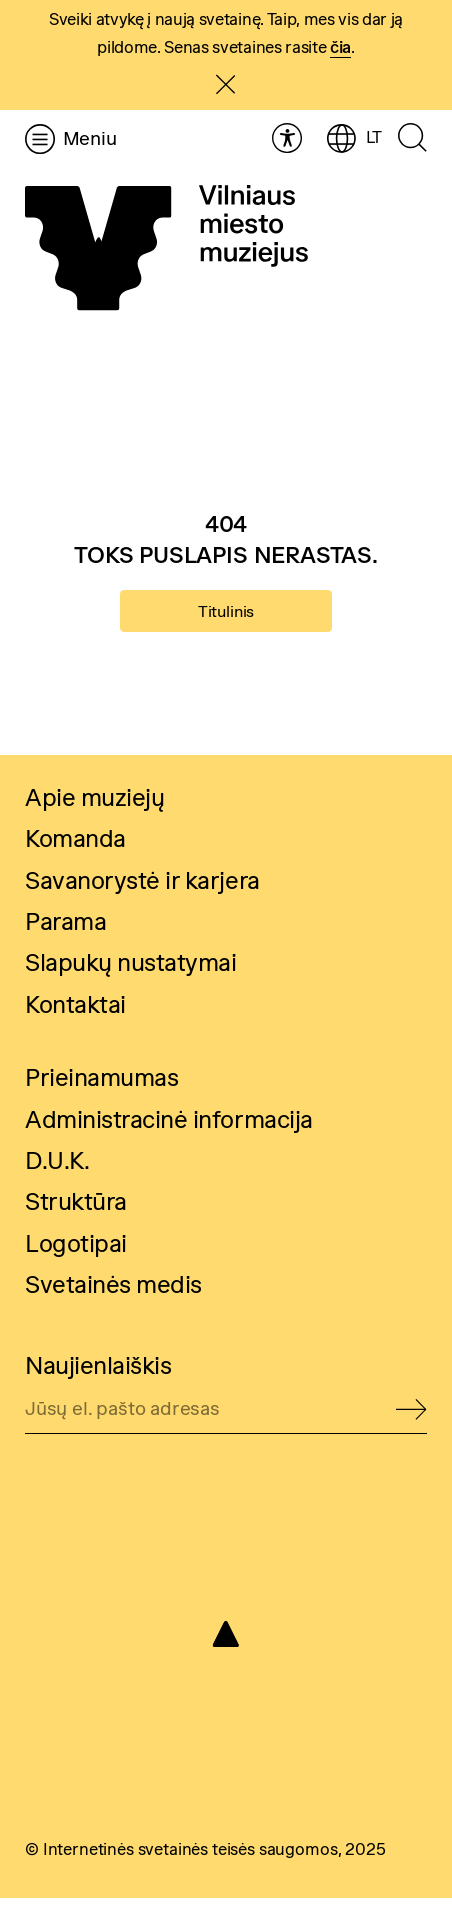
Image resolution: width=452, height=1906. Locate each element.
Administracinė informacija (169, 1127)
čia (340, 47)
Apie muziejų (94, 805)
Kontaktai (75, 1011)
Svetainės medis (113, 1292)
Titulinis (225, 614)
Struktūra (76, 1209)
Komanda (75, 846)
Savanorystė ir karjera (142, 888)
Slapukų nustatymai (130, 970)
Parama (65, 929)
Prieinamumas (101, 1085)
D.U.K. (57, 1168)
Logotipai (76, 1251)
